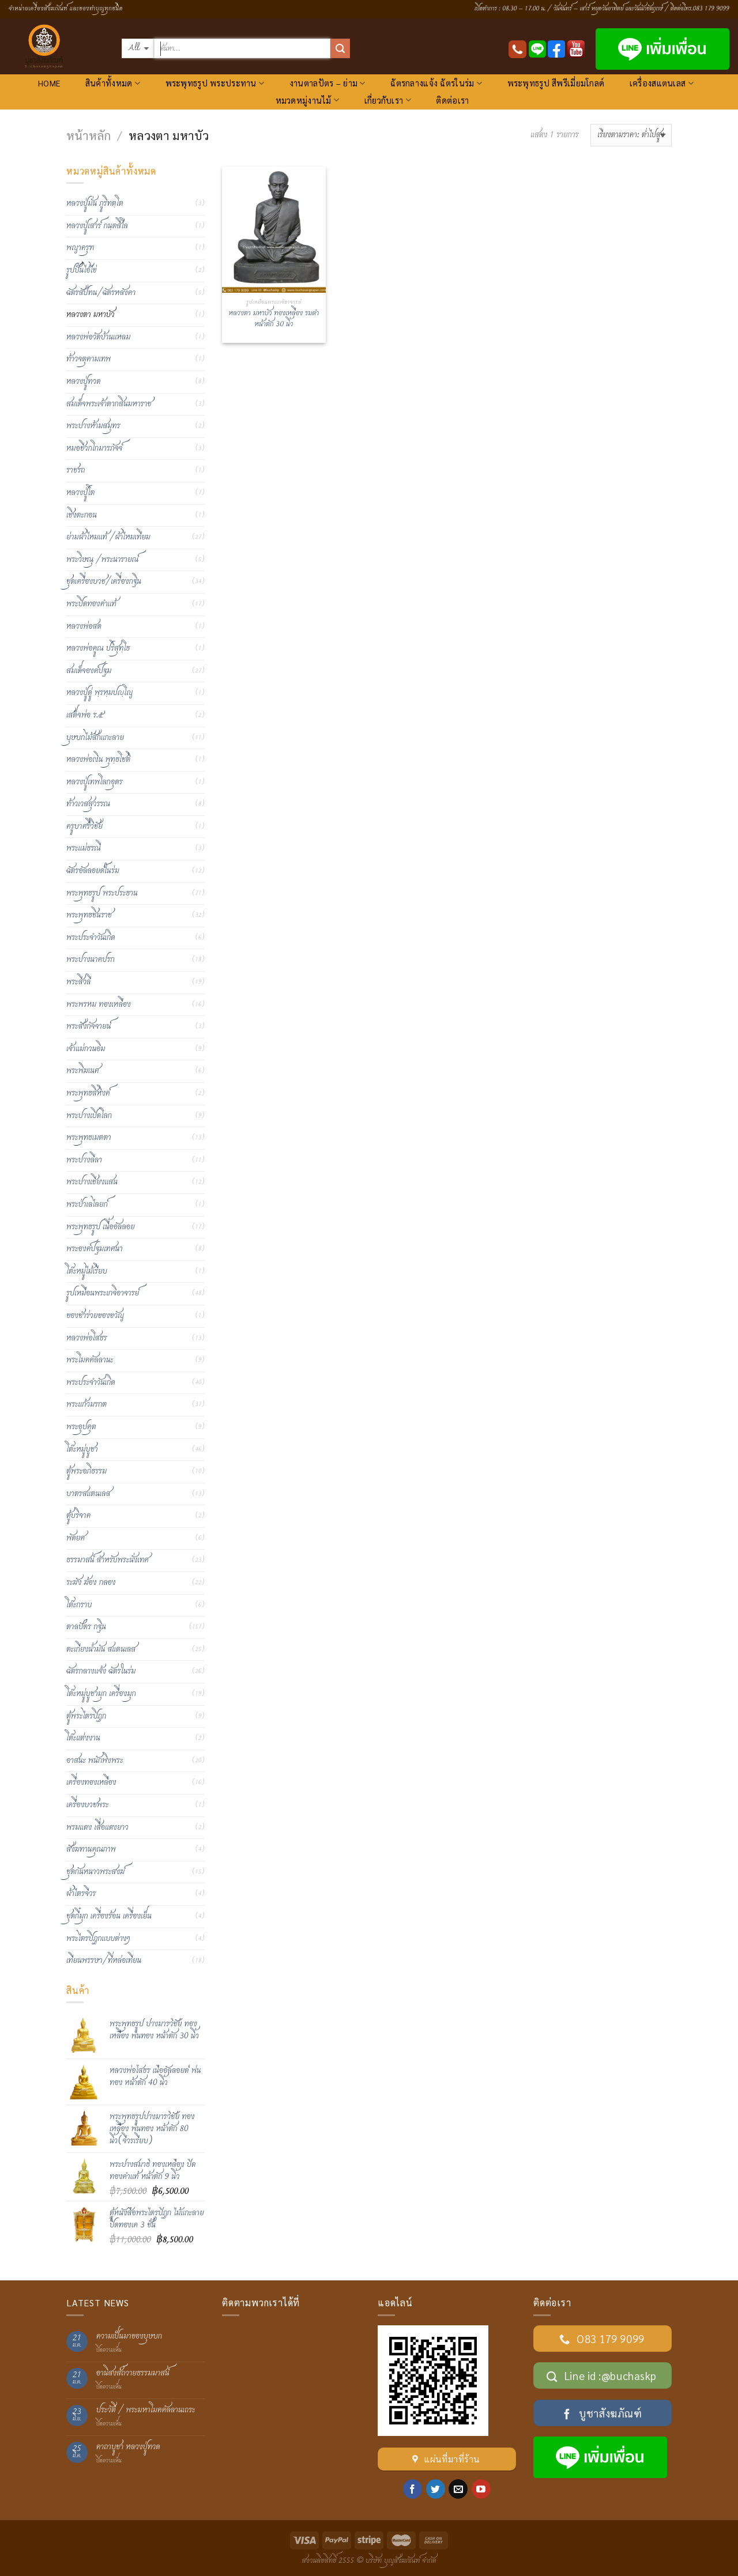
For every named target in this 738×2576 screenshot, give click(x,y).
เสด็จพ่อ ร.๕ (84, 715)
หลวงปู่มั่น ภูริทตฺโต (94, 203)
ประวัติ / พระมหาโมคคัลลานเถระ (145, 2410)
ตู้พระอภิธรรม (86, 1471)
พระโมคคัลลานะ (90, 1360)
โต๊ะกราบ (79, 1605)
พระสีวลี (78, 982)
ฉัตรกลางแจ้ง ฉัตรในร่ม (436, 83)
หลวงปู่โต (80, 492)
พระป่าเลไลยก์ (87, 1204)
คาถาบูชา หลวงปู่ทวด (128, 2447)
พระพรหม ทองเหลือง (98, 1004)
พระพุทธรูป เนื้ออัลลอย (100, 1227)
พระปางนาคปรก (90, 959)
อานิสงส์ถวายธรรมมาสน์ (133, 2373)
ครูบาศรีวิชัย (84, 826)
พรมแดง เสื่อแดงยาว (97, 1827)
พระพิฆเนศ (82, 1070)
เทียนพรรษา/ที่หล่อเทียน (103, 1960)
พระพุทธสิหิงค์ (88, 1093)
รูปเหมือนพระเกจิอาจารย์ (102, 1293)
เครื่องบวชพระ (87, 1805)
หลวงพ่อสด (83, 626)
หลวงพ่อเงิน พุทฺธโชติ (98, 759)
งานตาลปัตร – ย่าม (327, 83)
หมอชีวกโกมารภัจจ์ (94, 448)
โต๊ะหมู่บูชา (82, 1449)
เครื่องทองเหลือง (91, 1782)
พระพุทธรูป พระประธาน (102, 893)
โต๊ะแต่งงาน (83, 1738)
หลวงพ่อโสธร (86, 1338)
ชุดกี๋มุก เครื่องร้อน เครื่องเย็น (109, 1916)
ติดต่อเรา (452, 100)
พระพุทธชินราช (89, 915)
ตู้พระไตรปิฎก (86, 1716)
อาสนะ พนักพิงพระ (94, 1760)
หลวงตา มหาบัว (90, 314)
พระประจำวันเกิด (90, 937)
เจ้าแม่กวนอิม (85, 1048)
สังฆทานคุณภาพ (91, 1849)
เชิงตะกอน (81, 515)
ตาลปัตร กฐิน (86, 1627)
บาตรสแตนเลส (88, 1493)
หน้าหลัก (88, 135)
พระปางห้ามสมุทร (93, 426)
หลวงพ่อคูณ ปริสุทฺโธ (98, 648)
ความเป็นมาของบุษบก (129, 2336)
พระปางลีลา (84, 1160)
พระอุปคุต (81, 1427)
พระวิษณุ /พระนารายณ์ (102, 559)
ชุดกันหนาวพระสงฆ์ (95, 1871)
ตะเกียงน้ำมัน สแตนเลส (100, 1649)
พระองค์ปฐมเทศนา (94, 1248)
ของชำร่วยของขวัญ (95, 1315)
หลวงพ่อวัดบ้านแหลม (98, 337)
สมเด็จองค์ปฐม (88, 670)
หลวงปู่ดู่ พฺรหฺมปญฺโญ (99, 692)
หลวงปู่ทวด (83, 381)
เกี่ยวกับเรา (387, 100)
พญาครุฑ (80, 247)
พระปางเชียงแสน (92, 1182)
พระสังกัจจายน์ (88, 1026)
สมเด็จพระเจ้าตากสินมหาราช (109, 404)
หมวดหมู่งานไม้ (308, 100)
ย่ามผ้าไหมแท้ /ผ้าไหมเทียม (108, 537)
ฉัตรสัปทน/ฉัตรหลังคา (100, 292)
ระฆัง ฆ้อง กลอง (91, 1582)
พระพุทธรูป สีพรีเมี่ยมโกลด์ (556, 83)
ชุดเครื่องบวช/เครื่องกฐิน (103, 581)
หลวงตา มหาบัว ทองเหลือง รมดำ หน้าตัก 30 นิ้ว (274, 319)
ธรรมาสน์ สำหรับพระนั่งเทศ (107, 1560)
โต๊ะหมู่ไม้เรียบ (86, 1271)
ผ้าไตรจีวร (81, 1893)
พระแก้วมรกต (86, 1404)
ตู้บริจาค (78, 1515)
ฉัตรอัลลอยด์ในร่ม (92, 870)
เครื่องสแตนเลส (662, 83)
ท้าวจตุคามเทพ (88, 359)
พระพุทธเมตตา (88, 1137)
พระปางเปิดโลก (89, 1115)
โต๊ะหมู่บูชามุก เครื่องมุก (101, 1693)
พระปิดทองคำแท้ (91, 604)
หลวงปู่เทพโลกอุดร (94, 782)
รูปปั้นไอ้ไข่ (81, 270)
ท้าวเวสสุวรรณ (88, 804)
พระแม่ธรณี (83, 848)
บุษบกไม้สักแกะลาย (95, 737)
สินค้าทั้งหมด (112, 83)
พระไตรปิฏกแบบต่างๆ (98, 1938)
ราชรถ (75, 470)
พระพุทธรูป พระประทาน (215, 83)
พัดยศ (75, 1538)
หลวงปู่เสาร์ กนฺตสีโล (97, 226)
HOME (49, 83)
